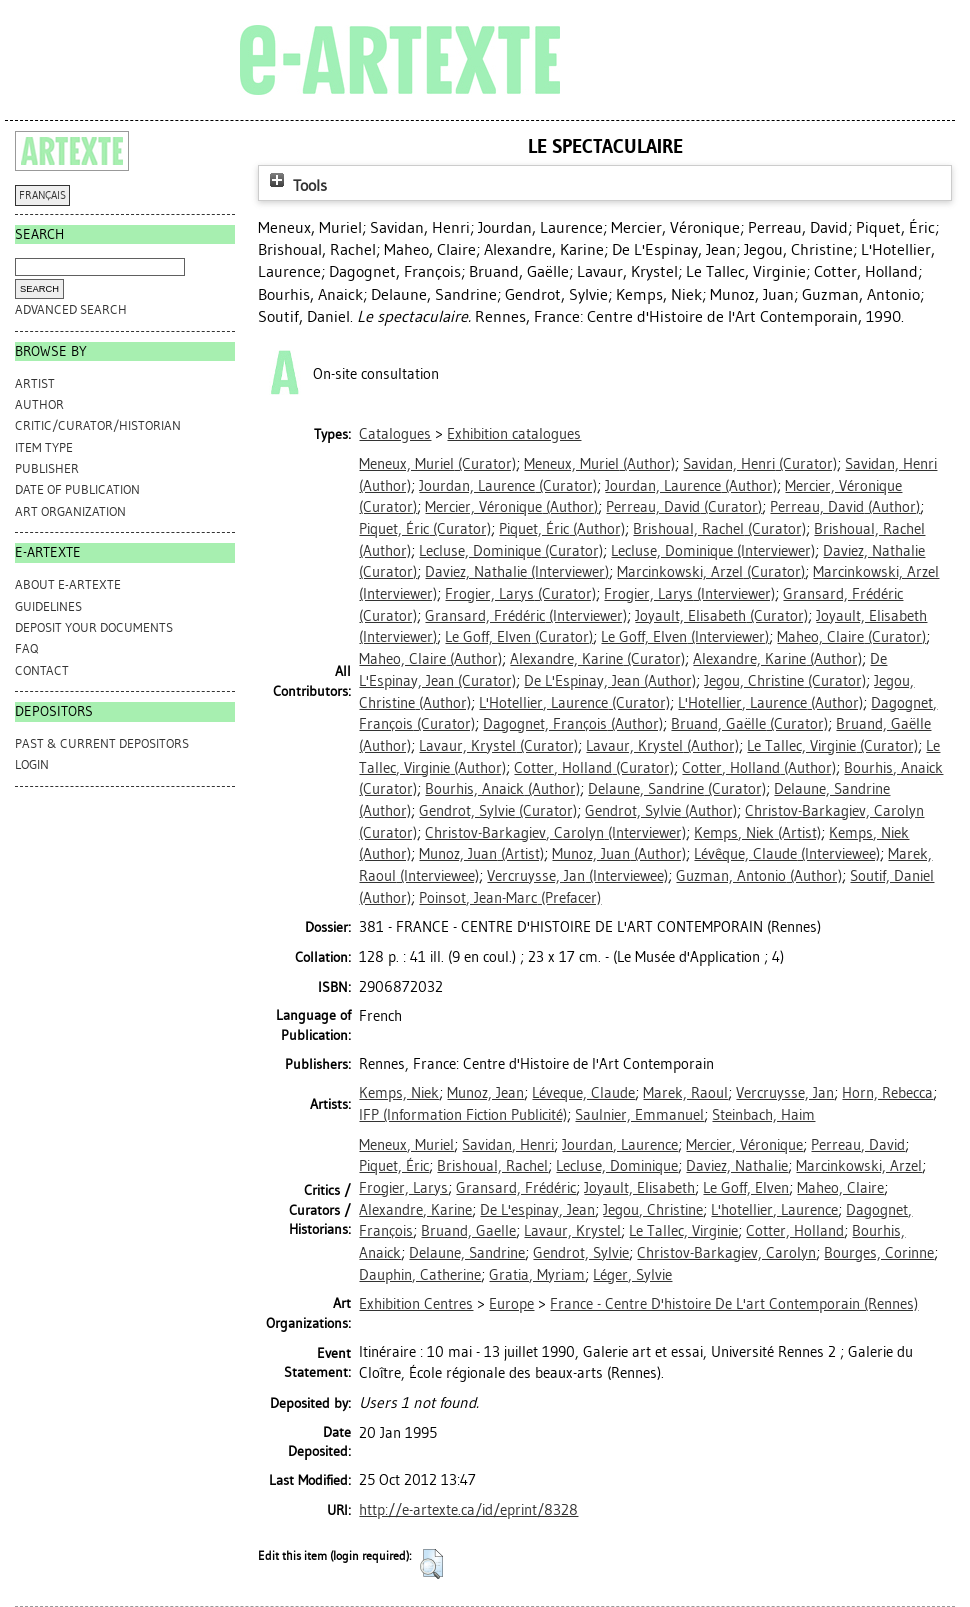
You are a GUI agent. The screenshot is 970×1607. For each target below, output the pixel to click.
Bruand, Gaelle (468, 1231)
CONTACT (42, 670)
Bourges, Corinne (879, 1253)
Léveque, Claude (583, 1093)
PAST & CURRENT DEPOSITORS (102, 743)
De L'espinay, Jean (537, 1210)
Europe (511, 1304)
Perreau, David (858, 1145)
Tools (296, 185)
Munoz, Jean (485, 1093)
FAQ (26, 648)
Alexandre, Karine (415, 1210)
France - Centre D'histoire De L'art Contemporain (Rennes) (734, 1304)
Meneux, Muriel (406, 1145)
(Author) (599, 464)
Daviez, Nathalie (737, 1166)
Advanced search (71, 309)
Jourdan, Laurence (620, 1145)
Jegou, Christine (653, 1210)
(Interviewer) (713, 551)
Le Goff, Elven (746, 1188)
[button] (431, 1564)
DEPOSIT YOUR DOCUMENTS (94, 627)
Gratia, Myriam (537, 1275)
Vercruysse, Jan (785, 1093)
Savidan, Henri (508, 1145)
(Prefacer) (510, 898)
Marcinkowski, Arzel (859, 1166)
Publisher (47, 468)
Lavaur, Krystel (572, 1231)
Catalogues (395, 434)
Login (32, 764)
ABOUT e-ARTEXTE (68, 584)
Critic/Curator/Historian (98, 425)
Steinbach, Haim (763, 1115)
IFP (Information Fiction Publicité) (463, 1115)
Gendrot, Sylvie (581, 1253)
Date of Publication (77, 489)
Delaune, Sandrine (467, 1253)
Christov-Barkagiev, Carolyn (726, 1253)
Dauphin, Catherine (420, 1275)
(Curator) (437, 464)
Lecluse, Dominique (617, 1166)
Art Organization (70, 511)
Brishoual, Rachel (492, 1166)
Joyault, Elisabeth (639, 1188)
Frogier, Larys (403, 1188)
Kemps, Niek (399, 1093)
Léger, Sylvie (632, 1275)
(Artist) (757, 833)
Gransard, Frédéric (516, 1188)
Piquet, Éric (394, 1166)
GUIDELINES (48, 606)
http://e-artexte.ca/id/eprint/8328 (468, 1510)
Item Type (44, 447)
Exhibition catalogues (514, 434)
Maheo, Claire (840, 1188)
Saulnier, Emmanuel (639, 1115)
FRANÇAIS (42, 195)
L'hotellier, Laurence (774, 1210)
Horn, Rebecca (887, 1093)
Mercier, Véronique (744, 1145)
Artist (35, 383)
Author (39, 404)
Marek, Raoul (685, 1093)
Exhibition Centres (416, 1304)
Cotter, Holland (795, 1231)
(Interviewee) (787, 854)
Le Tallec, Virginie (683, 1231)
